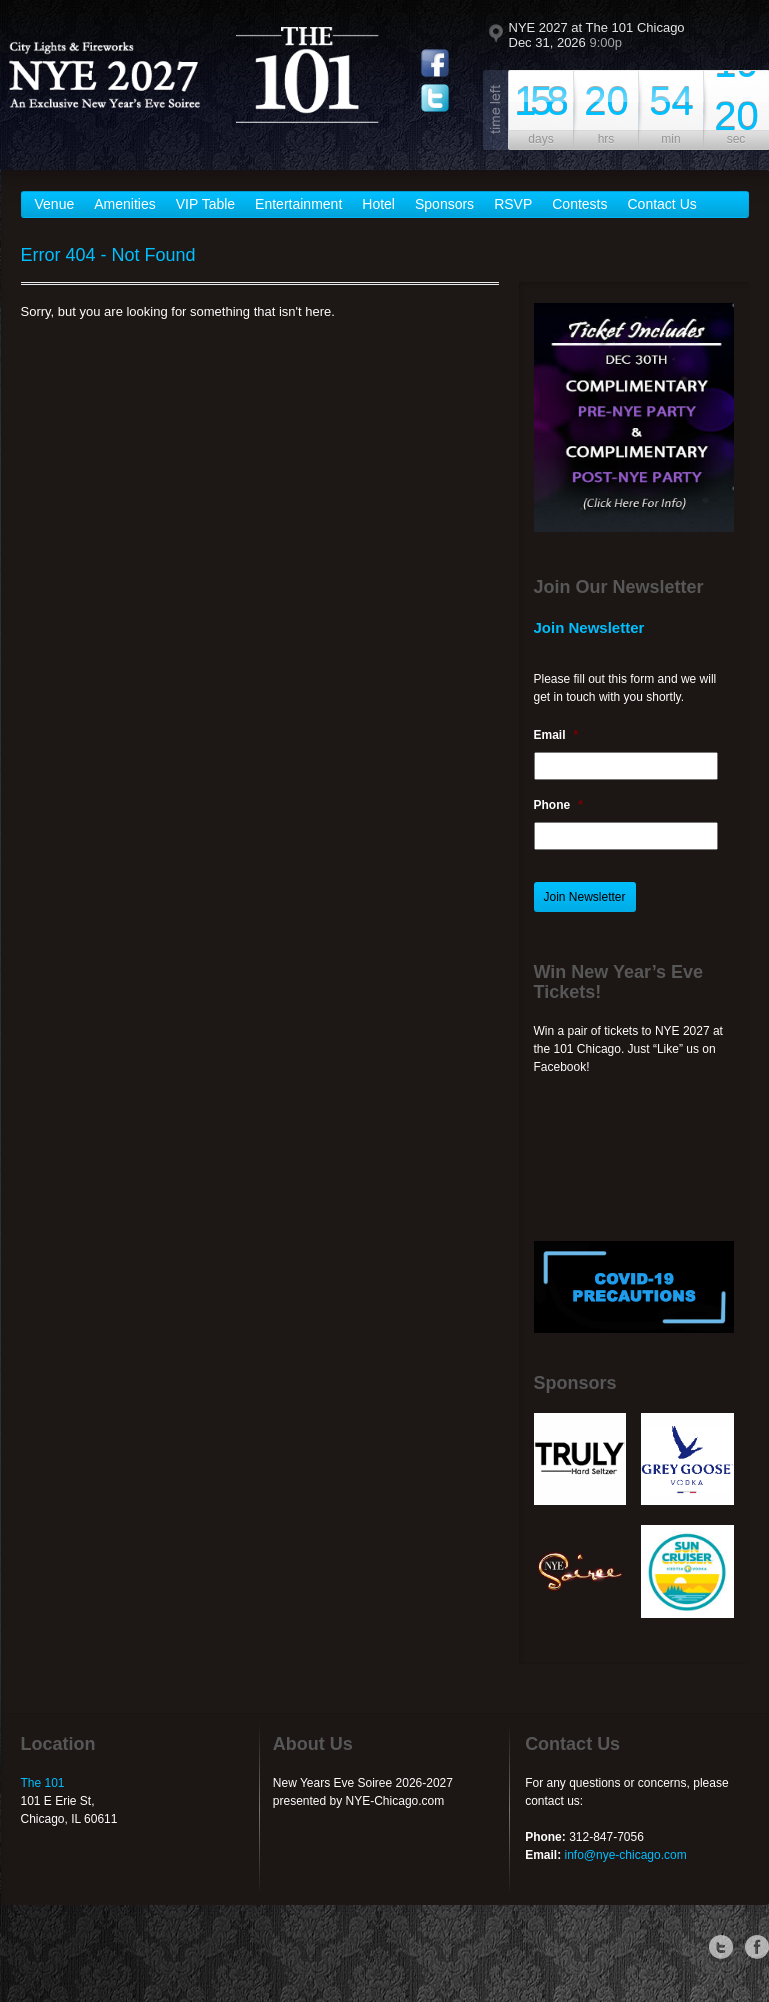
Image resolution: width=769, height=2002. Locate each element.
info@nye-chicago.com (625, 1855)
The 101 (43, 1783)
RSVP (513, 204)
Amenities (124, 204)
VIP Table (205, 204)
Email (556, 735)
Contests (579, 204)
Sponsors (444, 204)
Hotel (378, 204)
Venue (55, 204)
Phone (558, 805)
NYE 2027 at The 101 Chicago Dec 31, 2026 (597, 35)
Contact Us (662, 204)
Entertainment (298, 204)
